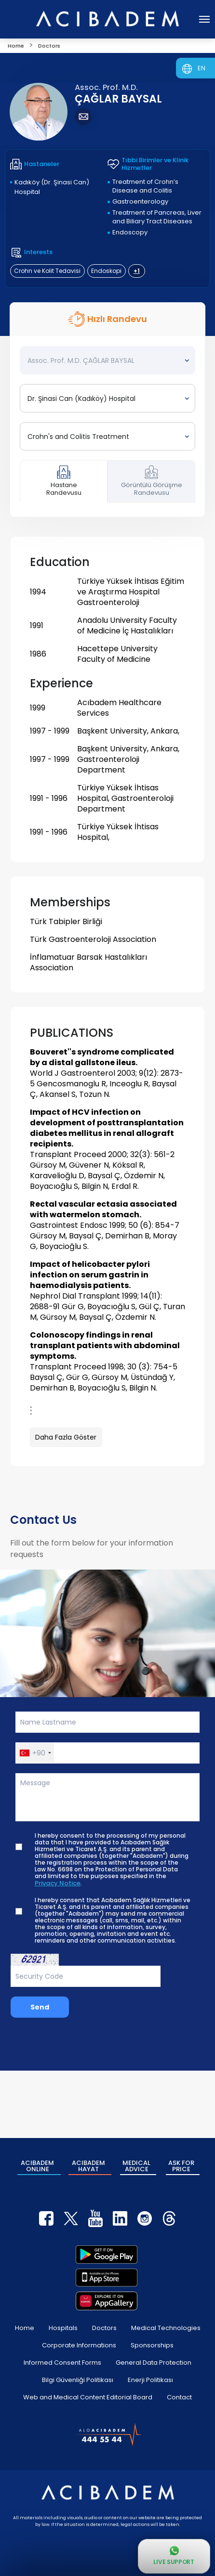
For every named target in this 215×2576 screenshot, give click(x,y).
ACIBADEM (37, 2166)
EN (201, 68)
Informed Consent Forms (62, 2362)
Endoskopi (106, 271)
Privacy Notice (58, 1883)
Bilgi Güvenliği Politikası (77, 2379)
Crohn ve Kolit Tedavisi (47, 271)
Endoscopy (130, 232)
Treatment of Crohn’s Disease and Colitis (145, 186)
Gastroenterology (140, 201)
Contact (179, 2397)
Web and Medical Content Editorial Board (87, 2397)
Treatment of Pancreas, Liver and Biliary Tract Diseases (157, 217)
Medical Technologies (166, 2327)
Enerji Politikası (150, 2379)
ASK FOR (181, 2166)
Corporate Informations (79, 2345)
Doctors (104, 2327)
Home (24, 2327)
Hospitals (63, 2327)
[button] (35, 1753)
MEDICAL (136, 2166)
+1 (137, 271)
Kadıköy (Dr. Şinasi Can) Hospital (51, 187)
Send (39, 2007)
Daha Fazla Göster (65, 1437)
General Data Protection (153, 2362)
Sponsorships (152, 2345)
